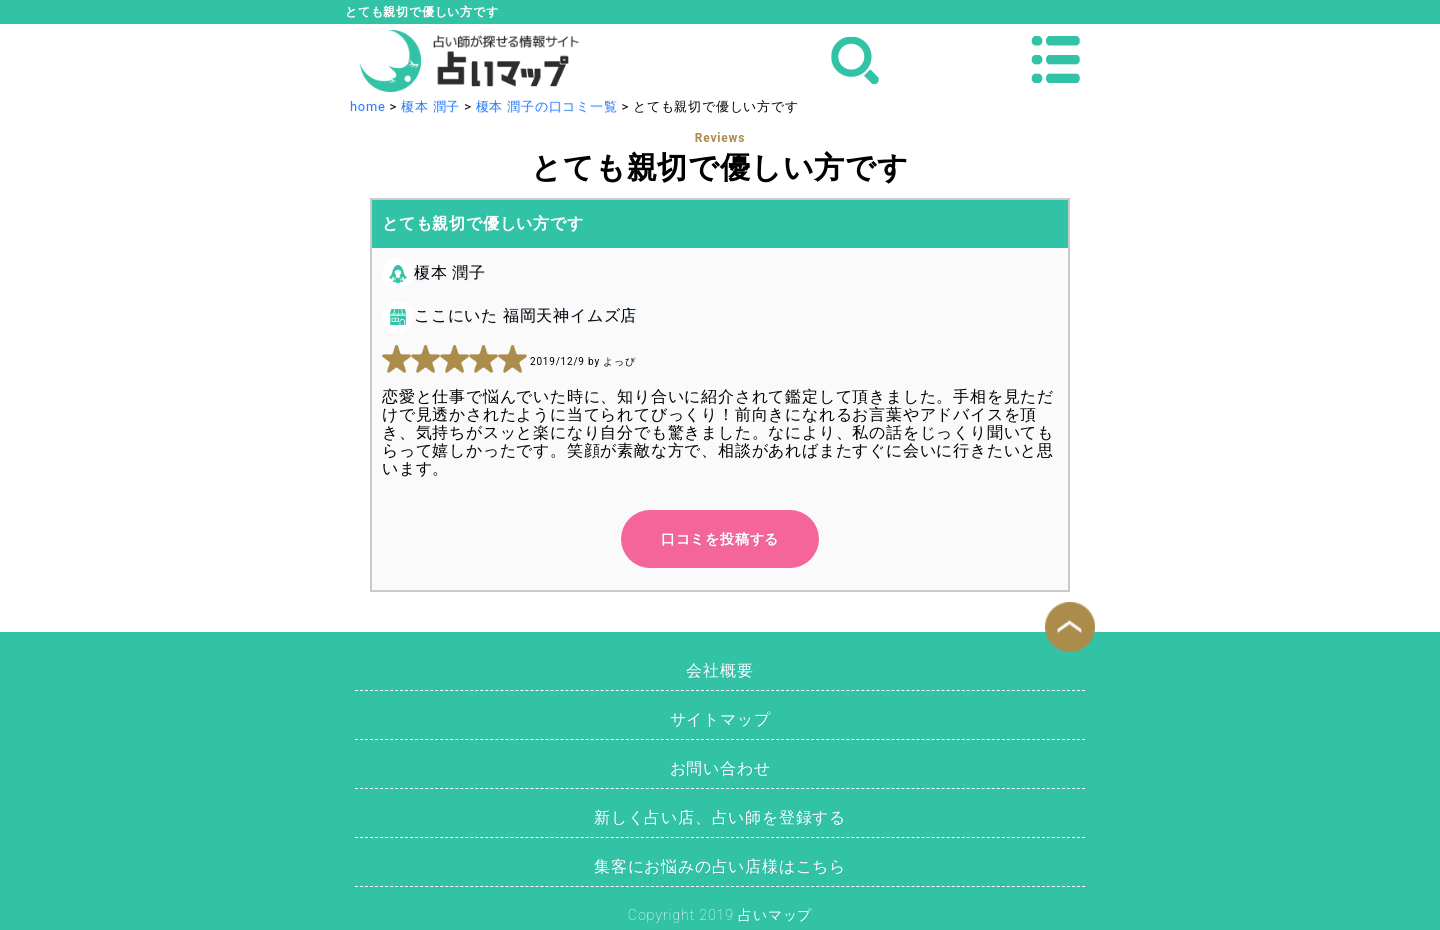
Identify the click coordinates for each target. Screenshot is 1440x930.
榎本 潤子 (430, 106)
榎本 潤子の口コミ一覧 (547, 106)
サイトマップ (720, 719)
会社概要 (719, 670)
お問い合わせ (720, 768)
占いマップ (775, 915)
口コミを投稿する (720, 539)
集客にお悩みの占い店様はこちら (720, 866)
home (368, 106)
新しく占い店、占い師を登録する (720, 817)
